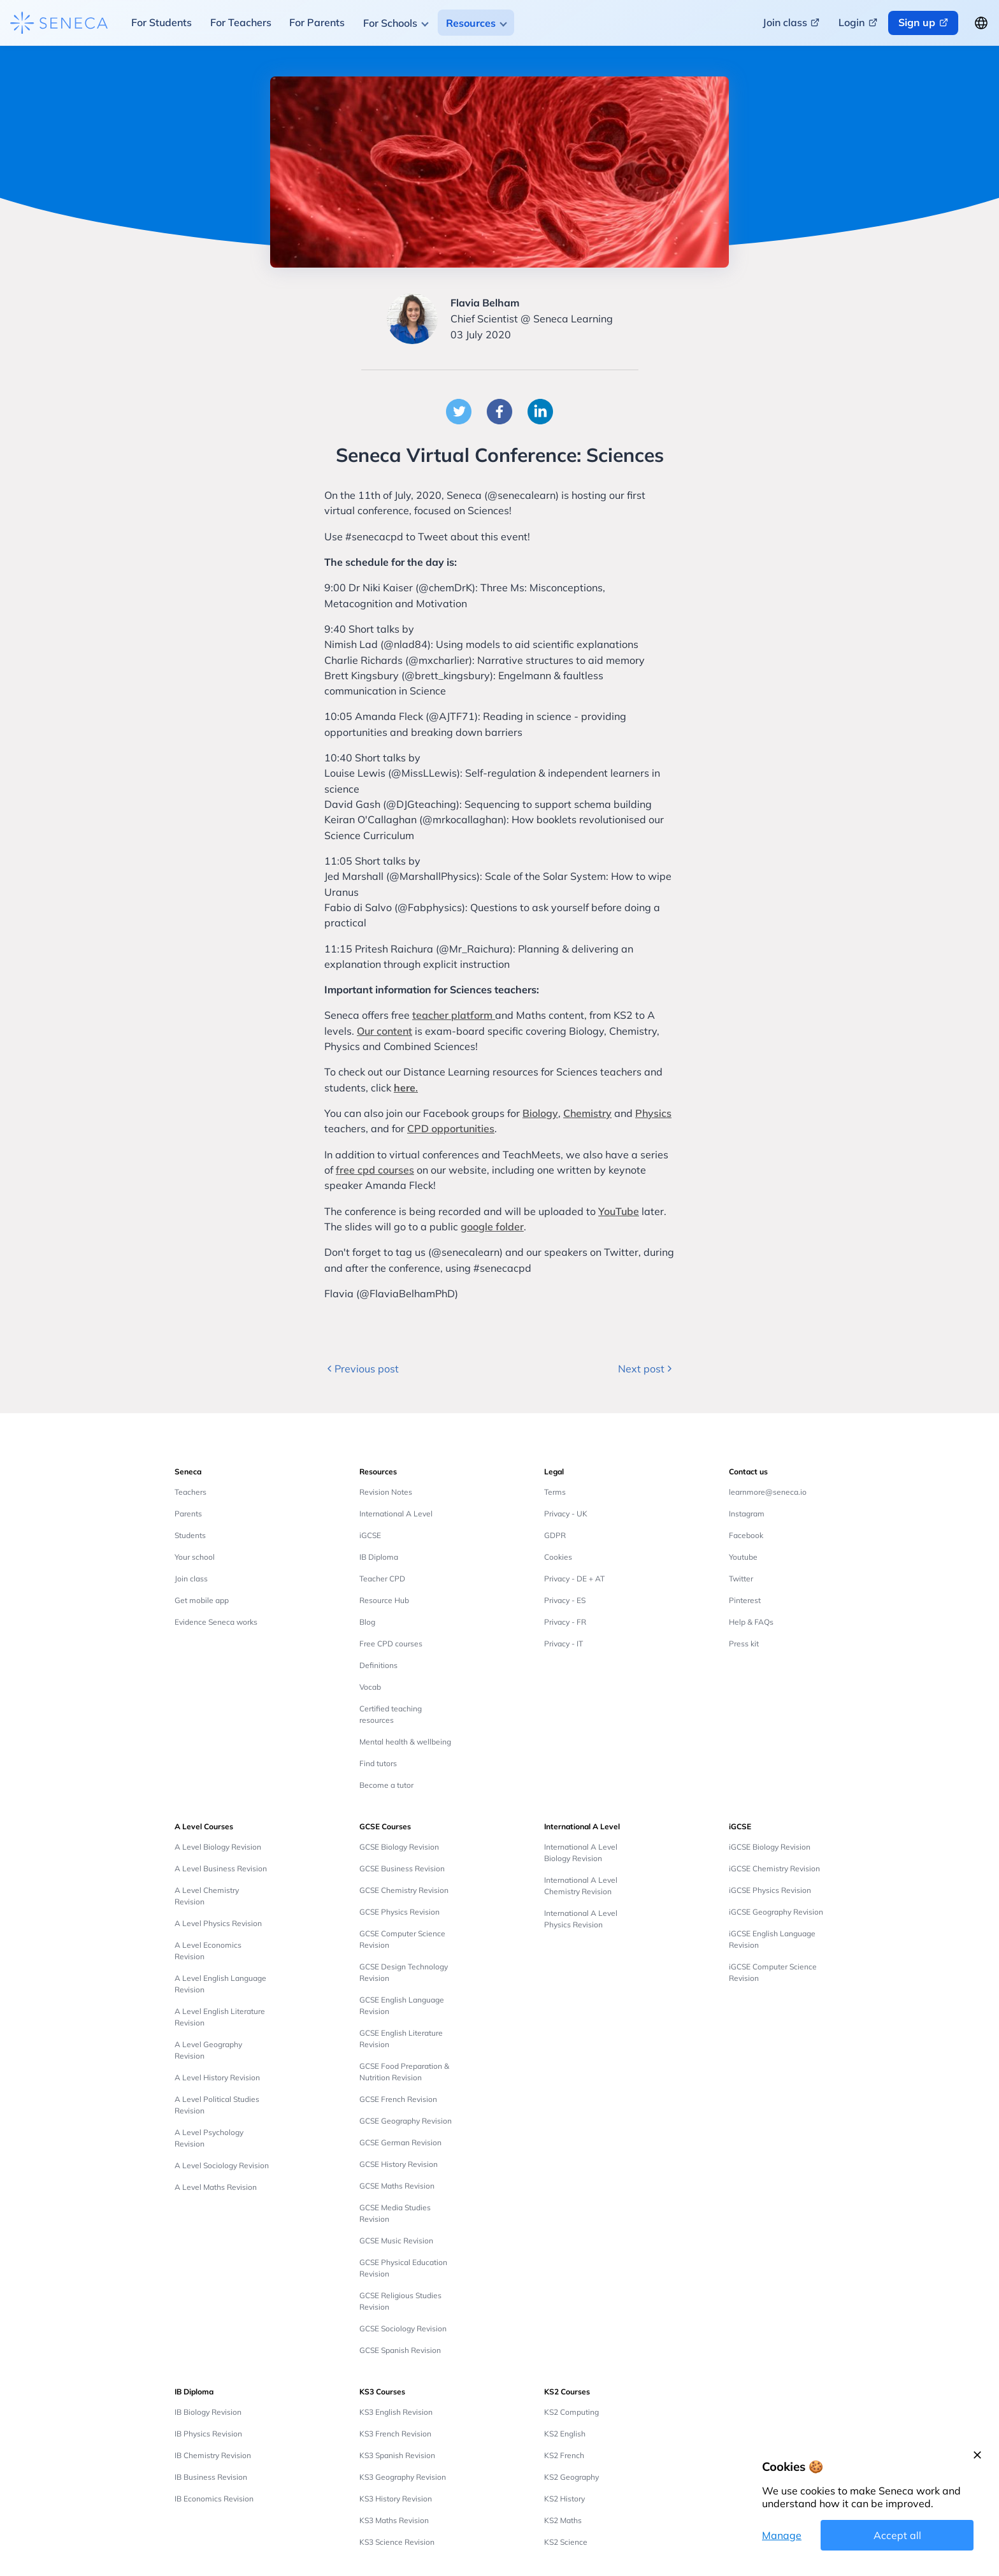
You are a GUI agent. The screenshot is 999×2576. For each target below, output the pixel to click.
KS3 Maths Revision (394, 2520)
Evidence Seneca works (216, 1622)
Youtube (743, 1557)
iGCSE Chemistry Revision (774, 1868)
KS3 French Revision (395, 2433)
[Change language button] (981, 23)
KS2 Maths (563, 2520)
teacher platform (453, 1015)
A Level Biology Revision (218, 1847)
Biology (540, 1113)
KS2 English (565, 2433)
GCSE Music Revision (396, 2240)
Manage (781, 2535)
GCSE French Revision (398, 2099)
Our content (384, 1031)
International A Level (396, 1513)
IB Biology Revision (208, 2412)
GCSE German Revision (400, 2142)
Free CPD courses (390, 1643)
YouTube (618, 1211)
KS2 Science (565, 2542)
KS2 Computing (571, 2412)
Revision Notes (385, 1492)
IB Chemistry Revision (213, 2455)
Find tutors (378, 1763)
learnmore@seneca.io (768, 1492)
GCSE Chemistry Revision (404, 1890)
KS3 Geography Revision (402, 2477)
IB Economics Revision (214, 2498)
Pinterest (745, 1600)
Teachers (190, 1492)
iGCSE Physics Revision (770, 1890)
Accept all (897, 2535)
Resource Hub (384, 1600)
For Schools (390, 23)
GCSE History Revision (398, 2164)
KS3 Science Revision (397, 2542)
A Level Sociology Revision (222, 2165)
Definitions (378, 1665)
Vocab (370, 1687)
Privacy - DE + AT (574, 1578)
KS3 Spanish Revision (397, 2455)
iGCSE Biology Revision (769, 1847)
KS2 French (564, 2455)
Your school (195, 1557)
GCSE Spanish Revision (400, 2350)
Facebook (746, 1535)
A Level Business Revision (221, 1868)
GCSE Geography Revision (405, 2121)
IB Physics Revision (208, 2433)
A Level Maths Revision (216, 2187)
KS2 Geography (571, 2477)
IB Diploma (378, 1557)
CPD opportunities (450, 1128)
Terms (555, 1492)
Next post (646, 1368)
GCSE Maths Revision (397, 2186)
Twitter (741, 1578)
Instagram (747, 1513)
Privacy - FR (565, 1622)
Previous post (361, 1368)
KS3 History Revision (395, 2498)
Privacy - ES (565, 1600)
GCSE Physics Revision (399, 1912)
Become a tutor (386, 1785)
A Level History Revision (217, 2077)
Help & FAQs (751, 1622)
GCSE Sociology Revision (403, 2328)
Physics (653, 1113)
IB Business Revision (211, 2477)
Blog (367, 1622)
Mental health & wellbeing (405, 1741)
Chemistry (587, 1113)
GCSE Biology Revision (399, 1847)
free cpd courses (375, 1169)
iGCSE (370, 1535)
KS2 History (564, 2498)
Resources (471, 23)
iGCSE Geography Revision (776, 1912)
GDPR (555, 1535)
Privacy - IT (563, 1643)
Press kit (744, 1643)
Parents (188, 1513)
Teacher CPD (382, 1578)
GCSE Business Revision (402, 1868)
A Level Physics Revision (218, 1923)
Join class (191, 1578)
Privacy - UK (565, 1513)
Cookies (558, 1557)
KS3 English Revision (396, 2412)
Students (190, 1535)
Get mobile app (202, 1600)
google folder (492, 1226)
